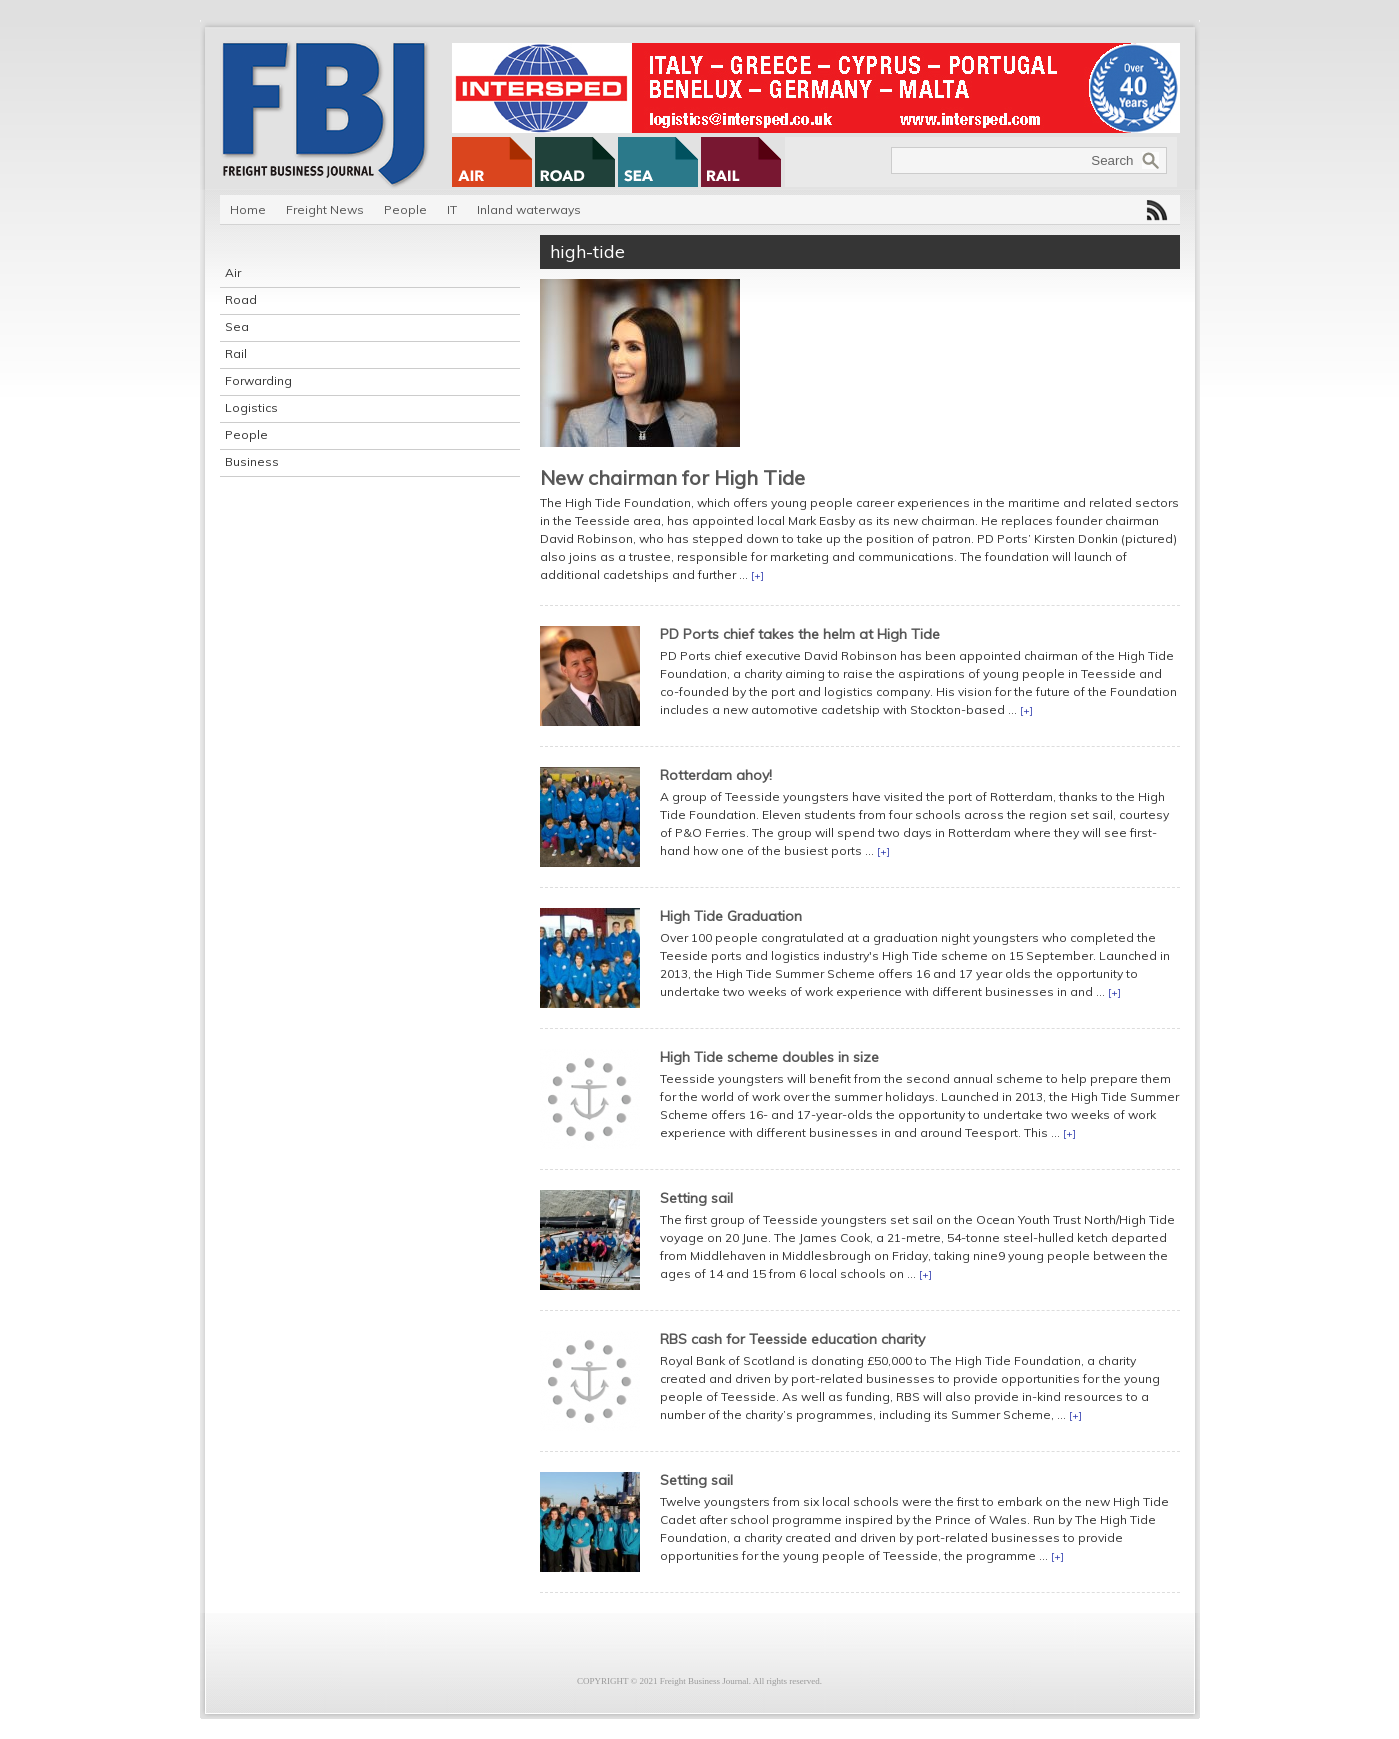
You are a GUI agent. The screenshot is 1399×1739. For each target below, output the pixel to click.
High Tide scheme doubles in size (769, 1057)
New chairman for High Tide (672, 477)
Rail (236, 353)
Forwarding (258, 380)
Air (233, 272)
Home (248, 209)
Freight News (325, 209)
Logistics (251, 407)
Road (241, 299)
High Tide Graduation (731, 916)
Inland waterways (529, 209)
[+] (757, 575)
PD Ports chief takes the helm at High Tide (800, 634)
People (405, 209)
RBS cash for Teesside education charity (792, 1339)
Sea (237, 326)
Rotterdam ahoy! (716, 775)
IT (452, 209)
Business (252, 461)
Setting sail (696, 1198)
